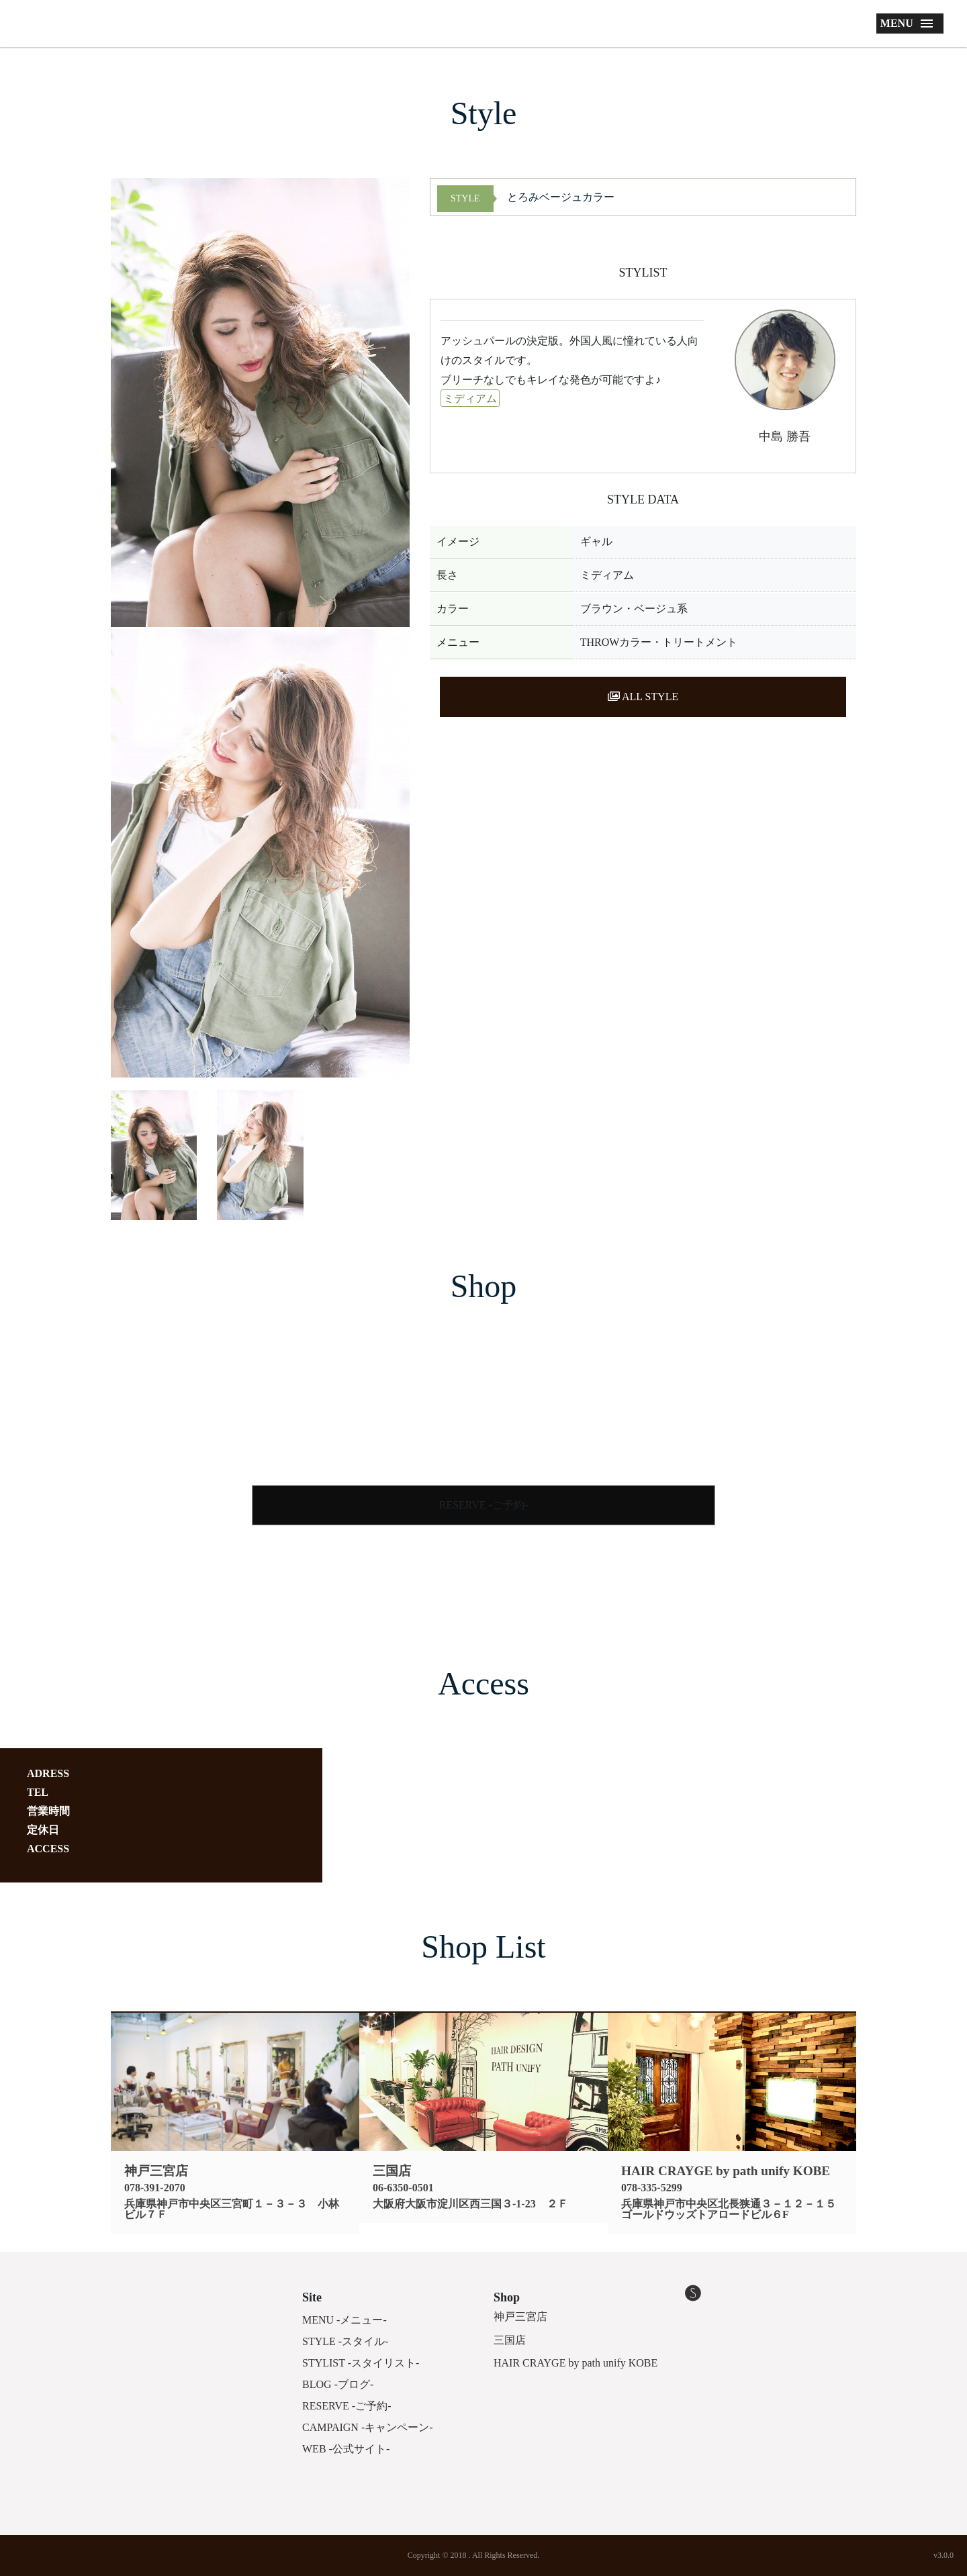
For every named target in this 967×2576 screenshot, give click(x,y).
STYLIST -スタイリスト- (360, 2363)
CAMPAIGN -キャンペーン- (367, 2427)
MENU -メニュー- (344, 2320)
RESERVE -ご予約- (483, 1505)
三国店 (510, 2340)
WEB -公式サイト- (345, 2448)
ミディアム (470, 398)
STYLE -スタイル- (345, 2341)
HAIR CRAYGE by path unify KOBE (575, 2363)
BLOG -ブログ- (337, 2384)
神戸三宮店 (520, 2316)
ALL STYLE (643, 696)
